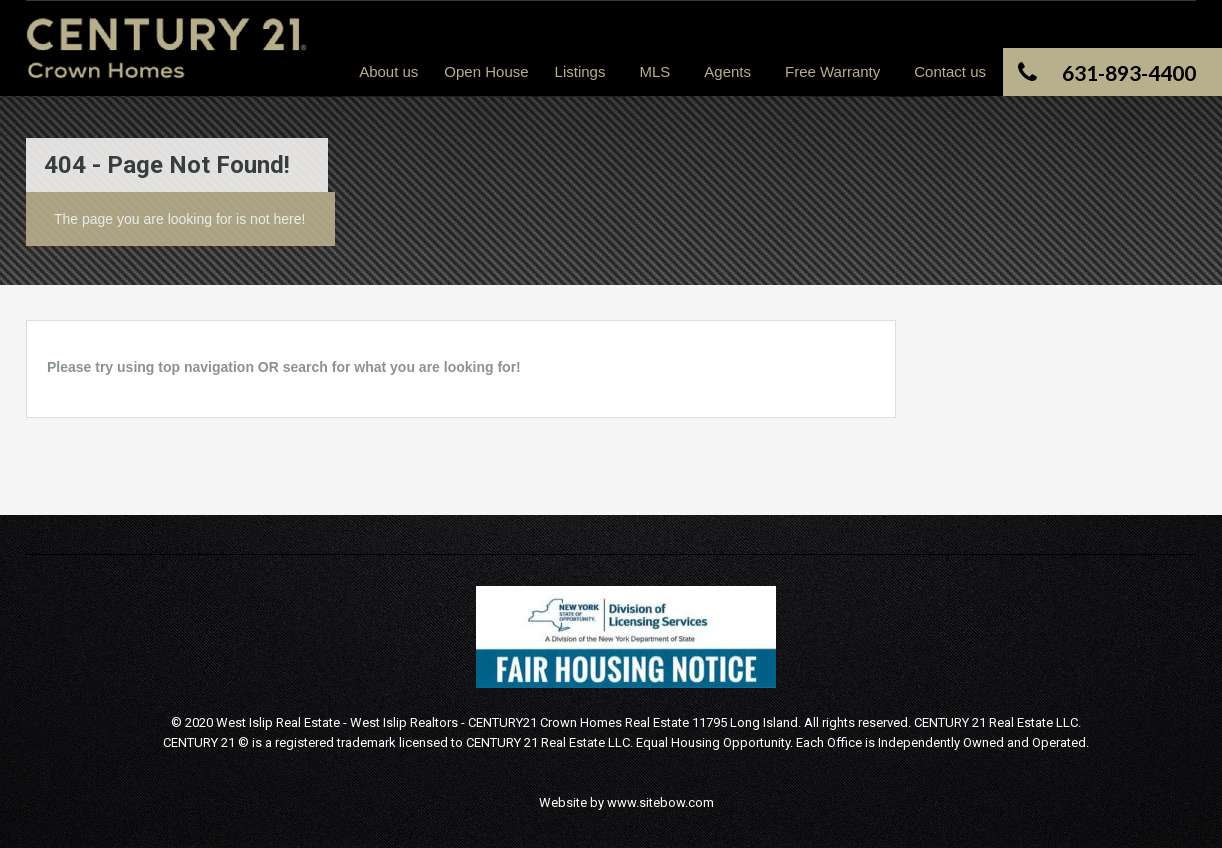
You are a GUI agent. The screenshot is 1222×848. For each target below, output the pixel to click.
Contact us (950, 71)
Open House (486, 71)
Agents (727, 71)
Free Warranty (832, 71)
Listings (580, 71)
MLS (654, 71)
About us (388, 71)
